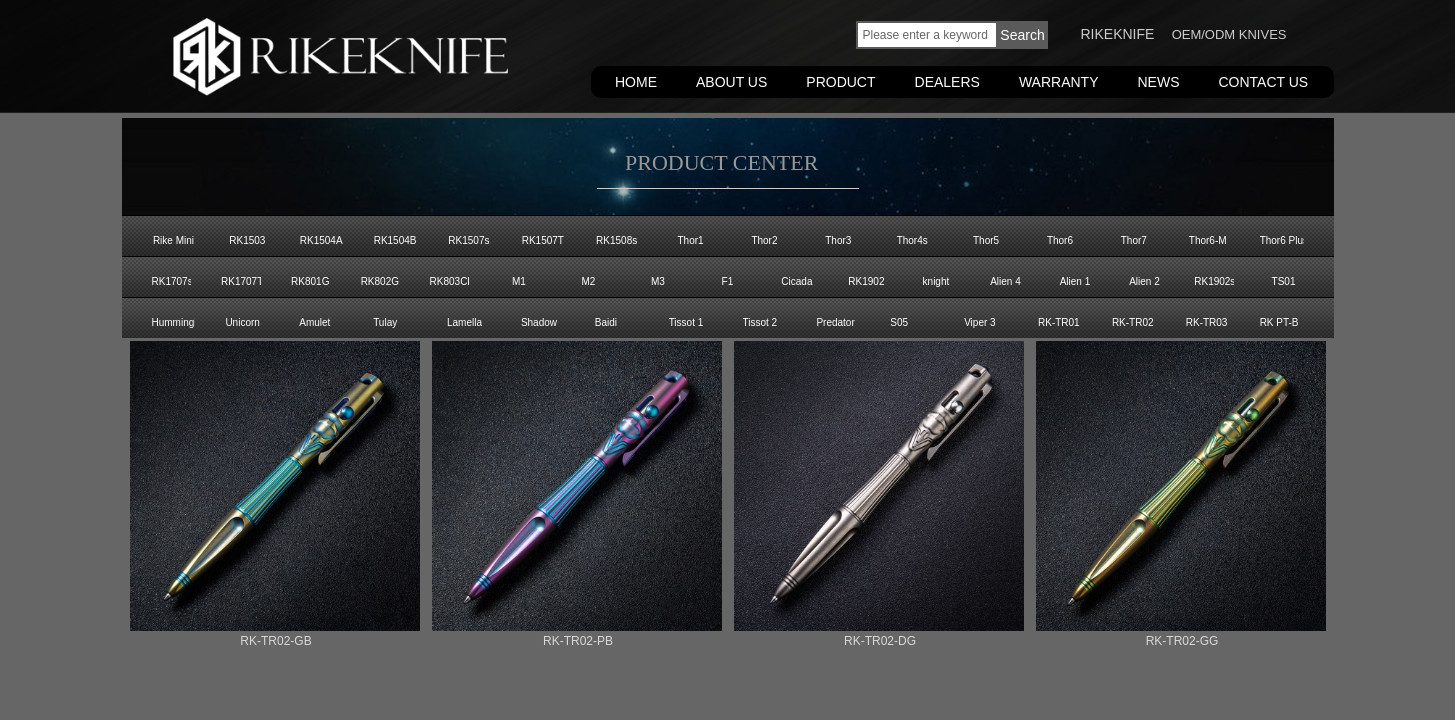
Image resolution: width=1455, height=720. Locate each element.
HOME (636, 82)
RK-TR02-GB (275, 641)
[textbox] (927, 35)
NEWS (1159, 82)
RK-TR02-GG (1182, 641)
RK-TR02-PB (578, 641)
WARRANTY (1059, 82)
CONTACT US (1264, 82)
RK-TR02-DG (880, 641)
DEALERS (947, 82)
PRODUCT (840, 82)
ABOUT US (731, 82)
